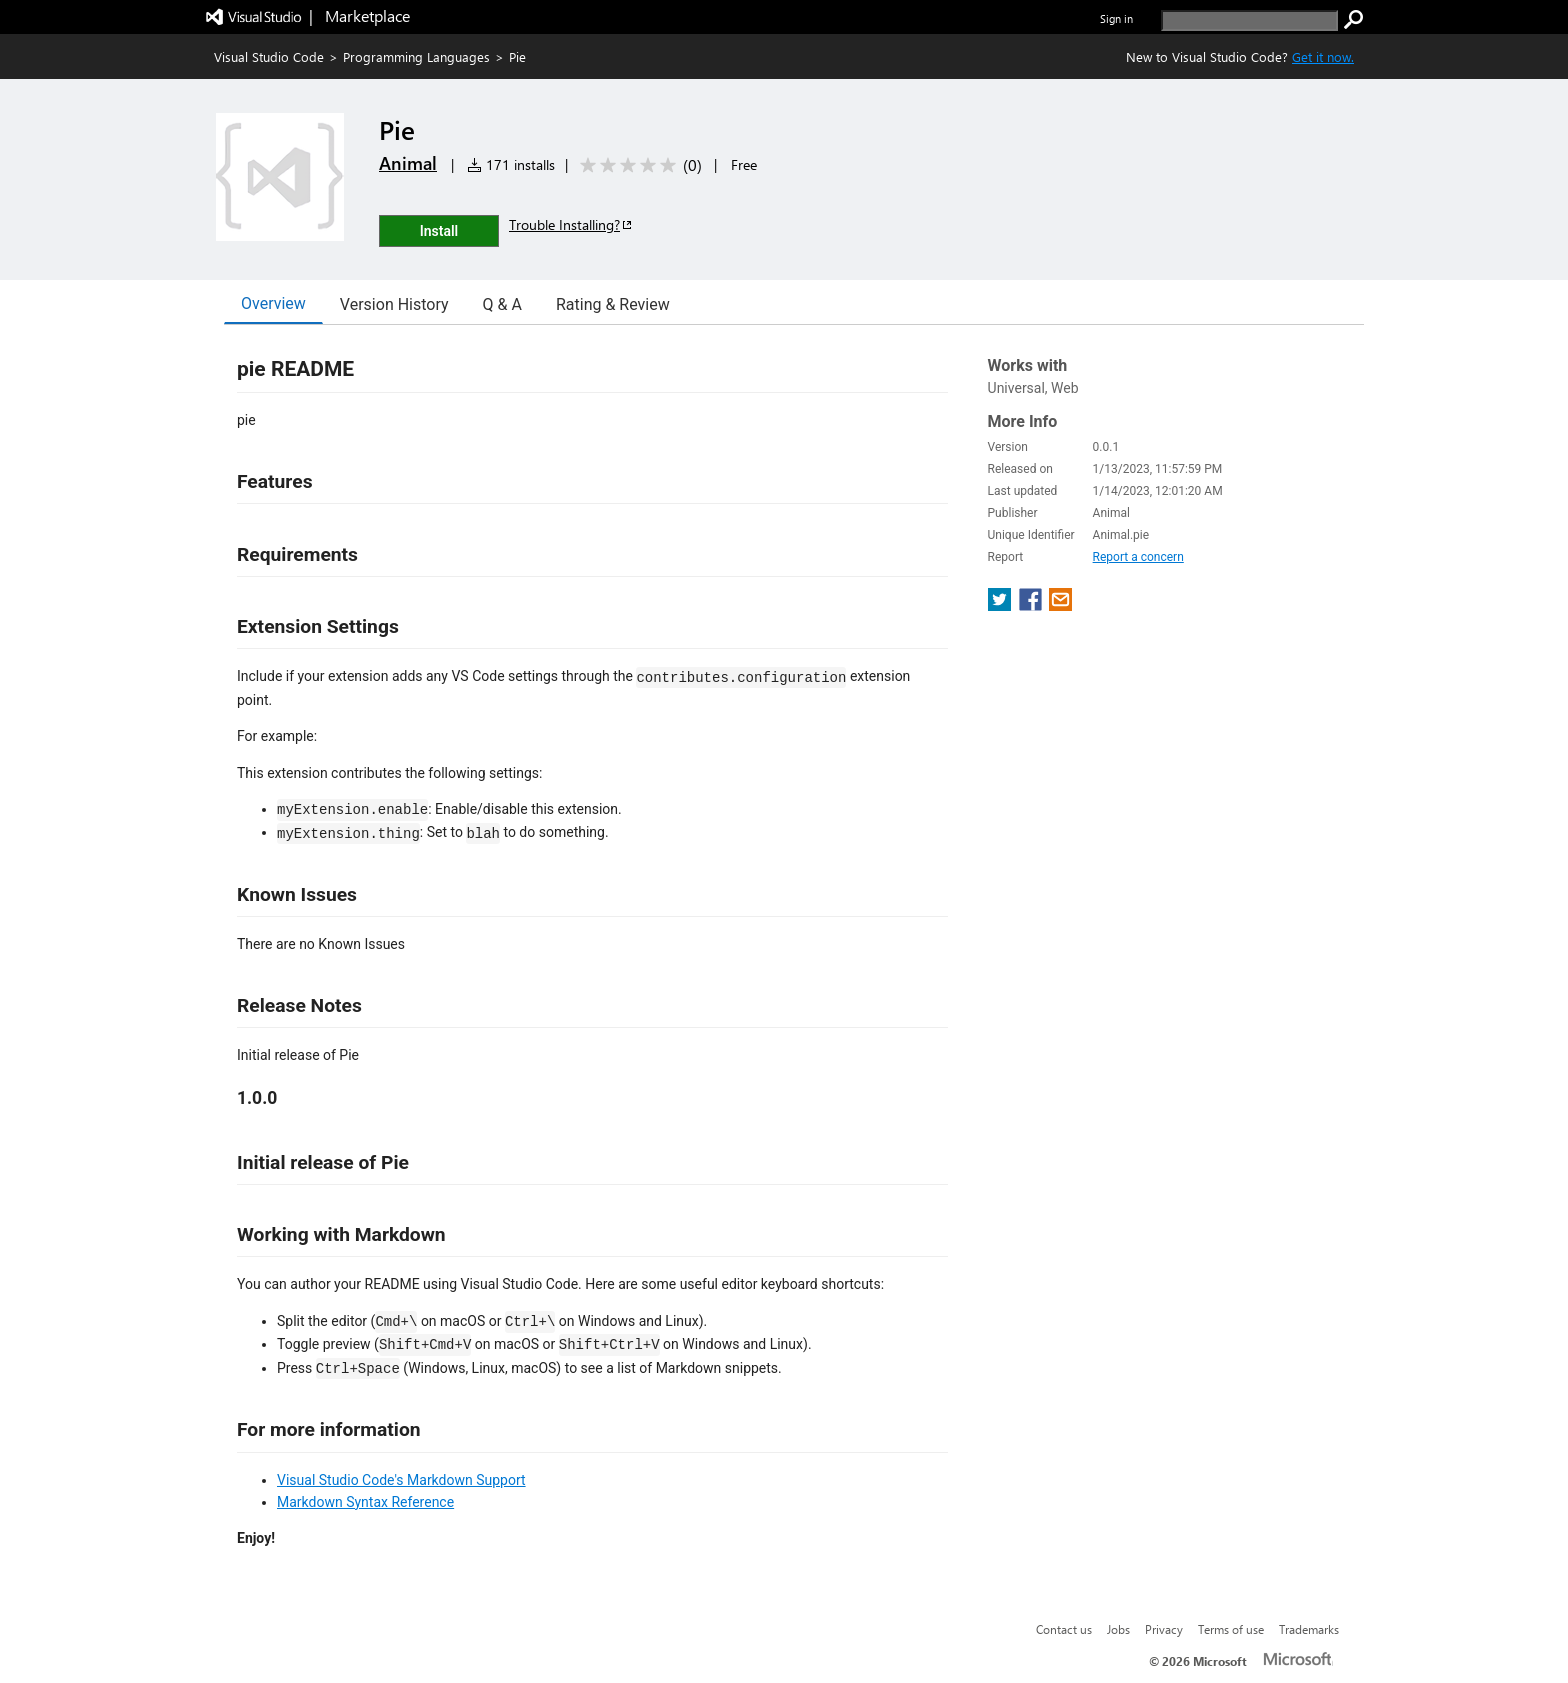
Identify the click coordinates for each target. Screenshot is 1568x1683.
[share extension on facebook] (1032, 605)
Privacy (1164, 1629)
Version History (394, 304)
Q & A (502, 304)
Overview (273, 303)
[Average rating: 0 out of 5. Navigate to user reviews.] (637, 165)
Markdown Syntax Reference (365, 1502)
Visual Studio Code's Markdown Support (401, 1480)
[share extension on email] (1060, 605)
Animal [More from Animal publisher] (408, 163)
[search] (1249, 20)
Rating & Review (613, 304)
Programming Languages (416, 56)
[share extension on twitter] (1001, 605)
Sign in (1116, 18)
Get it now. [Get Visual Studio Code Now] (1323, 56)
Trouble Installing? (571, 224)
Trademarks (1309, 1629)
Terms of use (1231, 1629)
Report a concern (1138, 557)
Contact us (1064, 1629)
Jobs (1118, 1629)
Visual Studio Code (269, 56)
